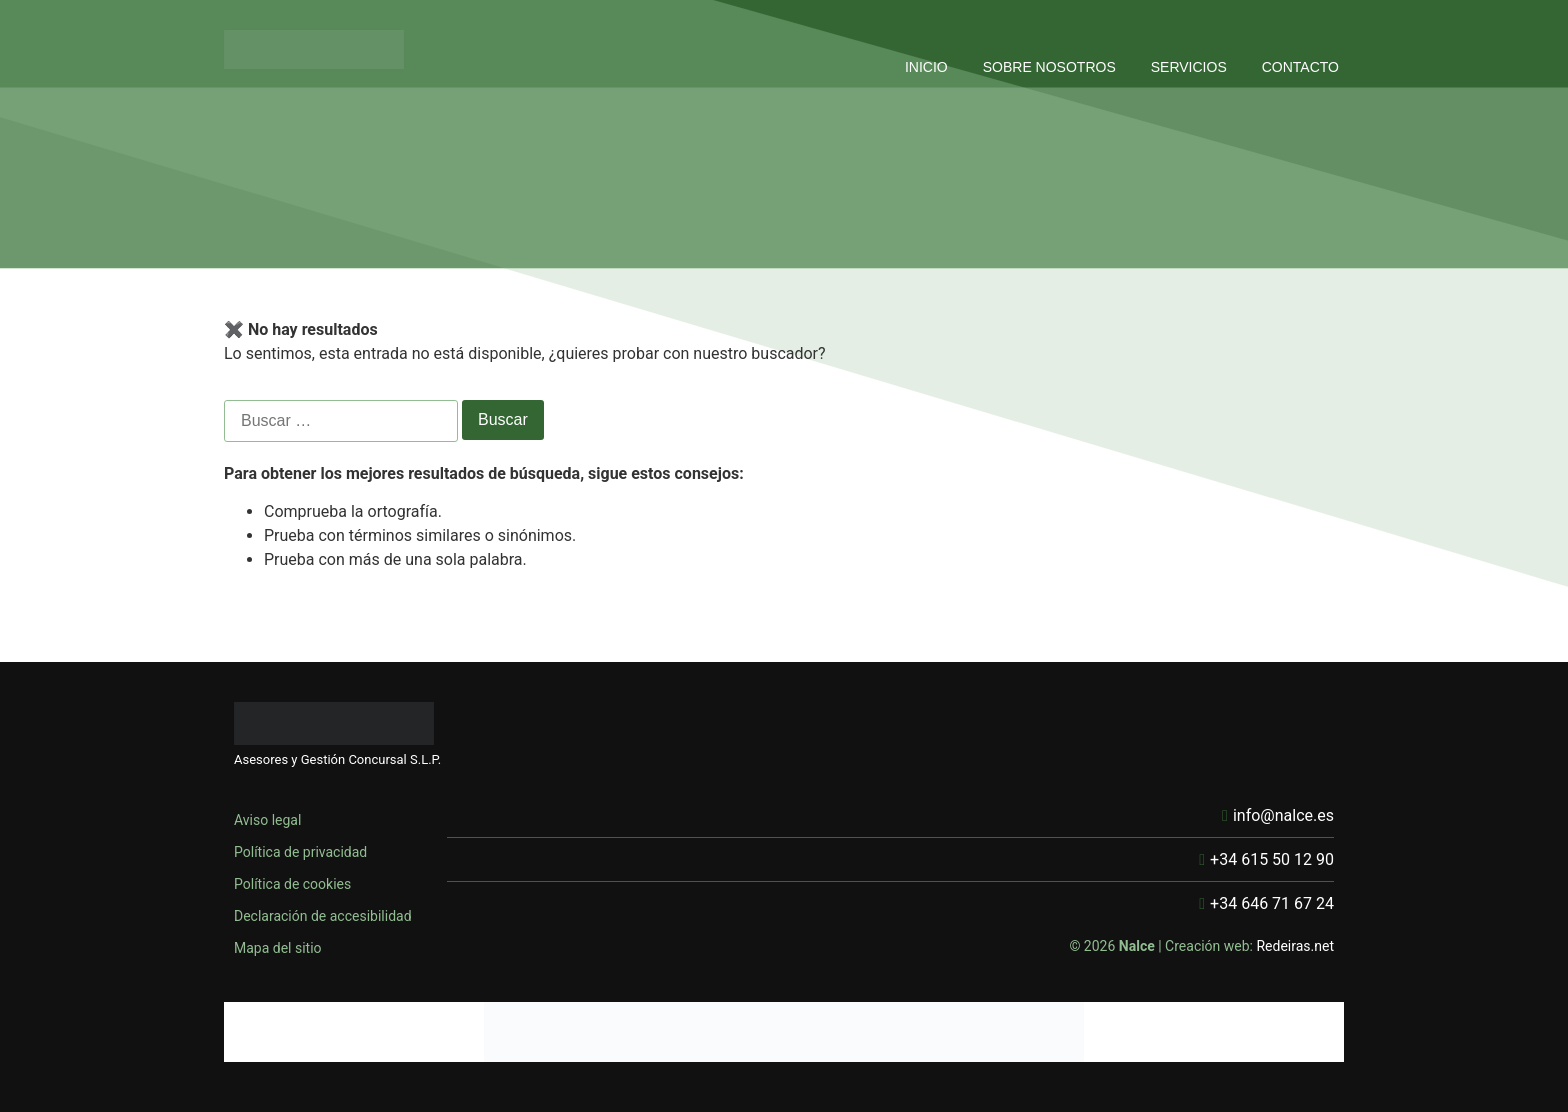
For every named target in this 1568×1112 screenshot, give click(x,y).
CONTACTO (1300, 67)
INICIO (926, 67)
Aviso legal (267, 820)
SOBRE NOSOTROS (1049, 67)
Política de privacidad (300, 852)
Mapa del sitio (278, 948)
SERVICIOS (1189, 67)
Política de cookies (292, 884)
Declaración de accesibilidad (323, 916)
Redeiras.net (1295, 946)
